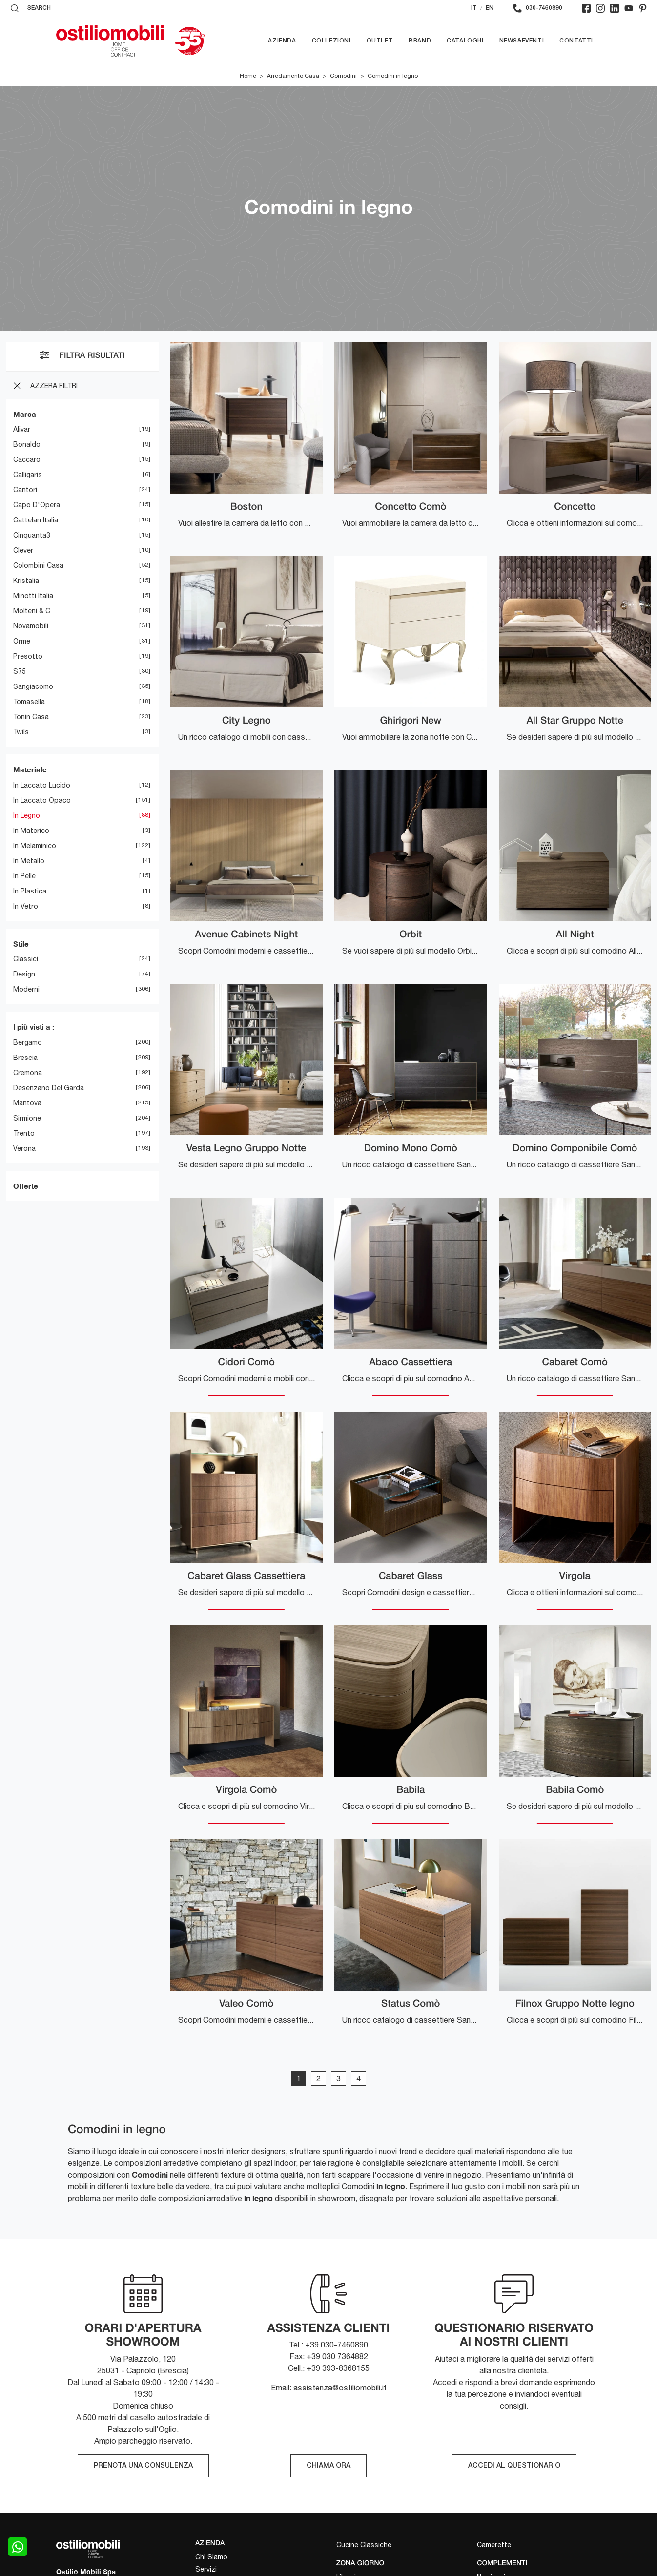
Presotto (27, 657)
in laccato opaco (42, 800)
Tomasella (29, 702)
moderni (26, 990)
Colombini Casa (38, 566)
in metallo (28, 861)
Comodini (343, 75)
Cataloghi (465, 40)
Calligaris (27, 475)
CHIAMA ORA (328, 2466)
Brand (420, 40)
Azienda (282, 40)
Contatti (576, 40)
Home (248, 75)
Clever (23, 551)
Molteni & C (31, 611)
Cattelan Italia (35, 520)
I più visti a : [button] (33, 1027)
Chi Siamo (211, 2557)
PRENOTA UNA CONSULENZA (143, 2466)
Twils (21, 732)
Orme (21, 641)
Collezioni (331, 40)
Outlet (380, 40)
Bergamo (27, 1042)
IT (474, 8)
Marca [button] (24, 414)
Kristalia (26, 581)
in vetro (25, 906)
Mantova (27, 1103)
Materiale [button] (30, 770)
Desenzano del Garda (48, 1088)
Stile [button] (21, 943)
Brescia (25, 1057)
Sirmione (27, 1118)
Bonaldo (27, 445)
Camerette (494, 2545)
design (24, 974)
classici (25, 959)
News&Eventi (521, 40)
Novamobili (30, 626)
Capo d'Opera (36, 505)
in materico (31, 830)
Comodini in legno (393, 75)
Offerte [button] (25, 1186)
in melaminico (34, 846)
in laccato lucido (41, 785)
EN (489, 8)
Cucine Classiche (363, 2545)
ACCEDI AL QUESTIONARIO (514, 2466)
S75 (19, 672)
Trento (24, 1133)
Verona (24, 1148)
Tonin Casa (31, 717)
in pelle (24, 876)
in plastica (29, 891)
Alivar (21, 430)
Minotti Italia (33, 596)
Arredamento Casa (293, 75)
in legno (26, 815)
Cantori (25, 490)
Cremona (27, 1073)
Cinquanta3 (31, 536)
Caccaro (27, 460)
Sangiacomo (33, 687)
